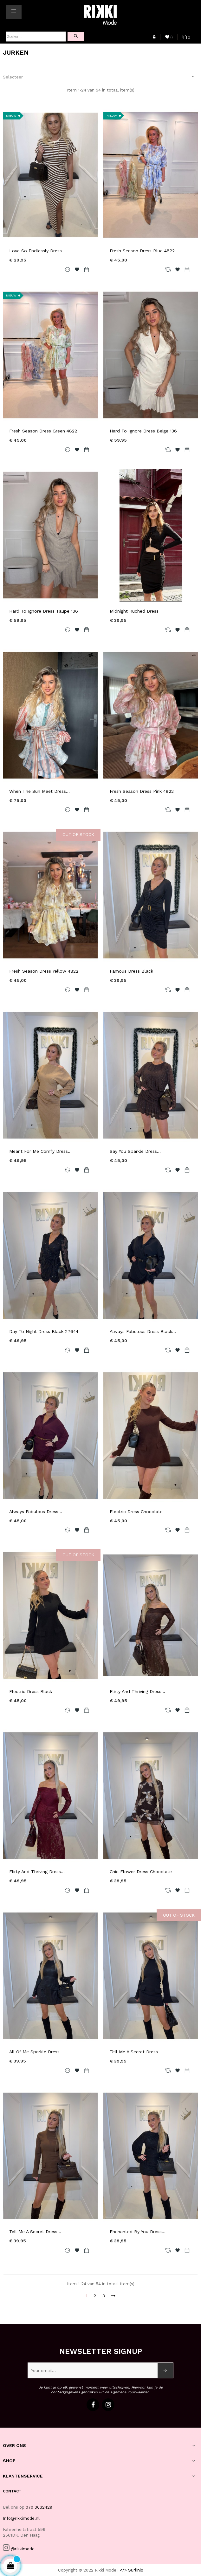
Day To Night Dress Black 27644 (43, 1331)
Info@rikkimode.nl (21, 2518)
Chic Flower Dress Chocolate (141, 1871)
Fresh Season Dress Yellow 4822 (43, 971)
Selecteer (100, 76)
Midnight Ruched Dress (134, 611)
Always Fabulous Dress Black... (143, 1331)
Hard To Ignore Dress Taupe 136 (43, 611)
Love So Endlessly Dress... (37, 250)
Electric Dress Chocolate (136, 1511)
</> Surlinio (131, 2570)
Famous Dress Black (131, 971)
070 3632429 (39, 2507)
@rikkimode (23, 2548)
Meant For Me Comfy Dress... (40, 1151)
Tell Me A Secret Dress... (136, 2051)
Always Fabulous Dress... (35, 1511)
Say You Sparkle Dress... (135, 1151)
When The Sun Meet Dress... (39, 791)
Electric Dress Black (30, 1691)
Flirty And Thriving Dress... (137, 1691)
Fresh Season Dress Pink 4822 (142, 791)
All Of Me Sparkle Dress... (36, 2051)
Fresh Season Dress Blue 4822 (142, 250)
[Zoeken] (36, 36)
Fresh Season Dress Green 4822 (43, 430)
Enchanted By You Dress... (137, 2231)
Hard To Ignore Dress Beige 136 (143, 430)
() (169, 37)
